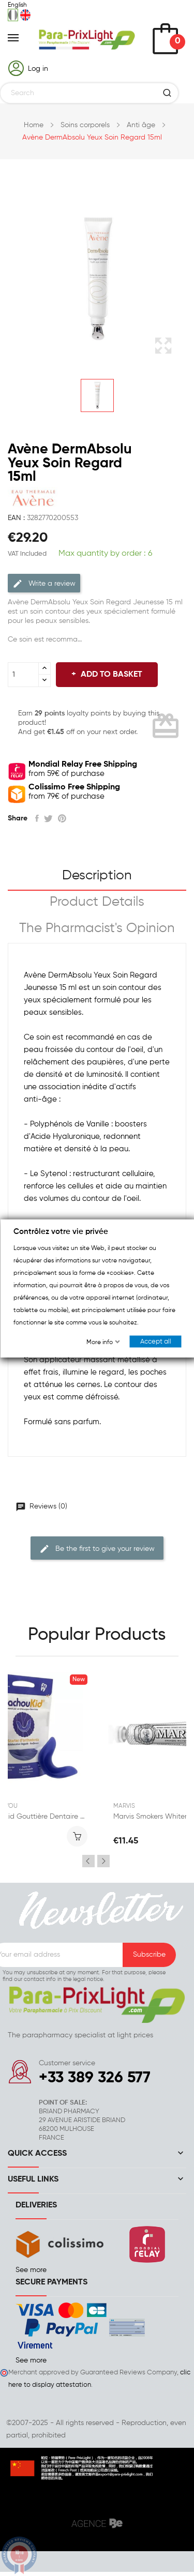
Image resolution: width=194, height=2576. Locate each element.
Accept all (155, 1341)
